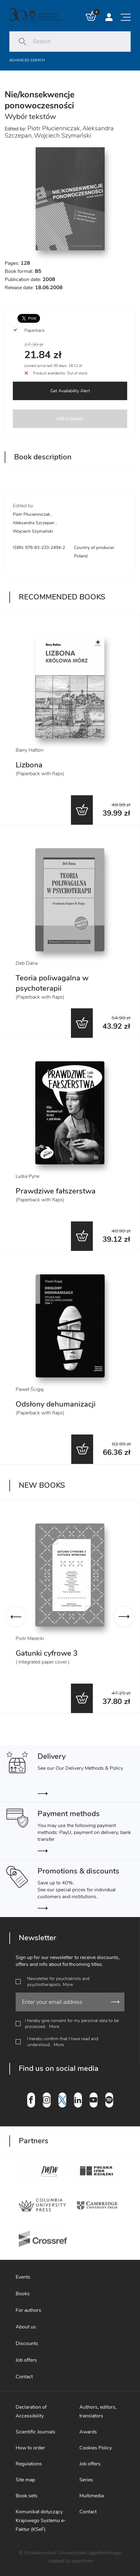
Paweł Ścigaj (30, 1389)
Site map (25, 2479)
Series (86, 2479)
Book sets (27, 2495)
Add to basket (70, 418)
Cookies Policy (95, 2447)
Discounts (27, 2343)
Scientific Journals (35, 2431)
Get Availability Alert (70, 391)
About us (26, 2326)
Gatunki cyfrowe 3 (47, 1653)
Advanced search (27, 60)
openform (82, 2561)
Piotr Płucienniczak (54, 128)
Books (23, 2293)
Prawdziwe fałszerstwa (56, 1191)
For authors (28, 2310)
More (68, 1985)
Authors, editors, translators (98, 2411)
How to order (30, 2447)
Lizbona (29, 765)
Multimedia (91, 2495)
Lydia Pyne (27, 1176)
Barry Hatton (29, 750)
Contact (24, 2376)
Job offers (26, 2360)
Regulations (29, 2463)
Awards (88, 2431)
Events (23, 2277)
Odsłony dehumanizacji (56, 1404)
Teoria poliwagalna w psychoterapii (52, 983)
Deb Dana (27, 963)
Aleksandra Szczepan (33, 523)
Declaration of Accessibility (31, 2411)
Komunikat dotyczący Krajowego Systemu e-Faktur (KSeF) (41, 2520)
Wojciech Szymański (62, 135)
